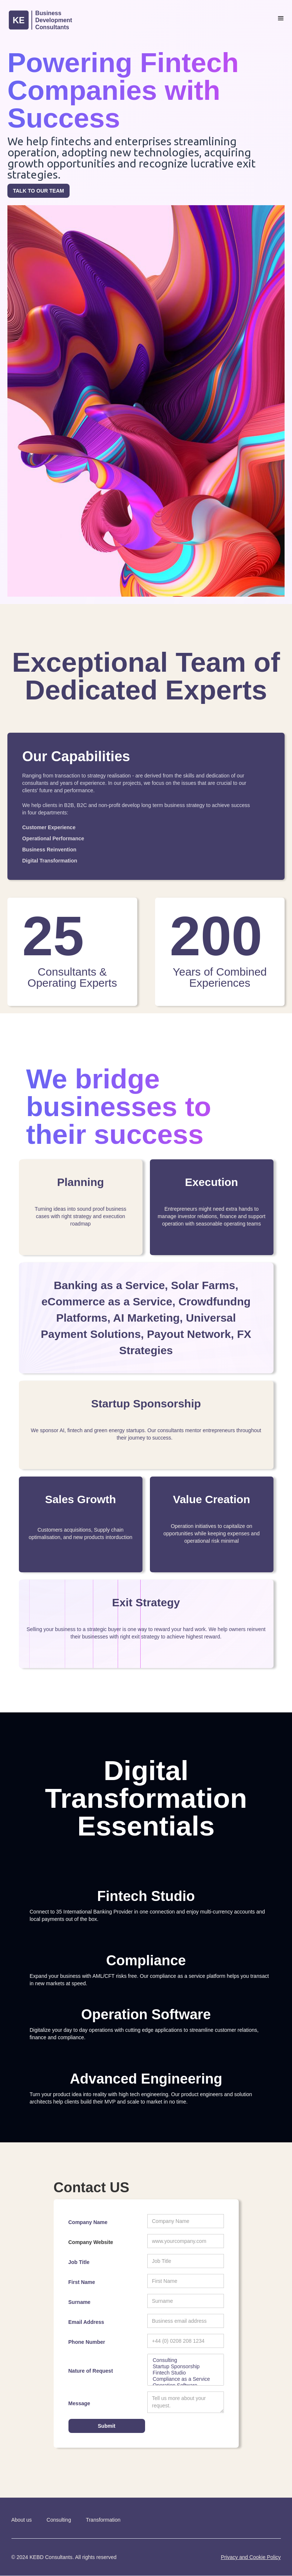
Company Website (90, 2242)
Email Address (86, 2322)
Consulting (185, 2360)
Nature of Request (90, 2371)
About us (21, 2520)
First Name (81, 2282)
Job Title (79, 2262)
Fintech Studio (185, 2373)
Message (79, 2403)
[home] (53, 20)
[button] (281, 18)
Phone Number (86, 2342)
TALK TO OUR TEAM (38, 191)
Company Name (88, 2222)
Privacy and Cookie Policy (251, 2557)
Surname (79, 2302)
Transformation (103, 2520)
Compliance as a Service (185, 2379)
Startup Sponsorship (185, 2366)
